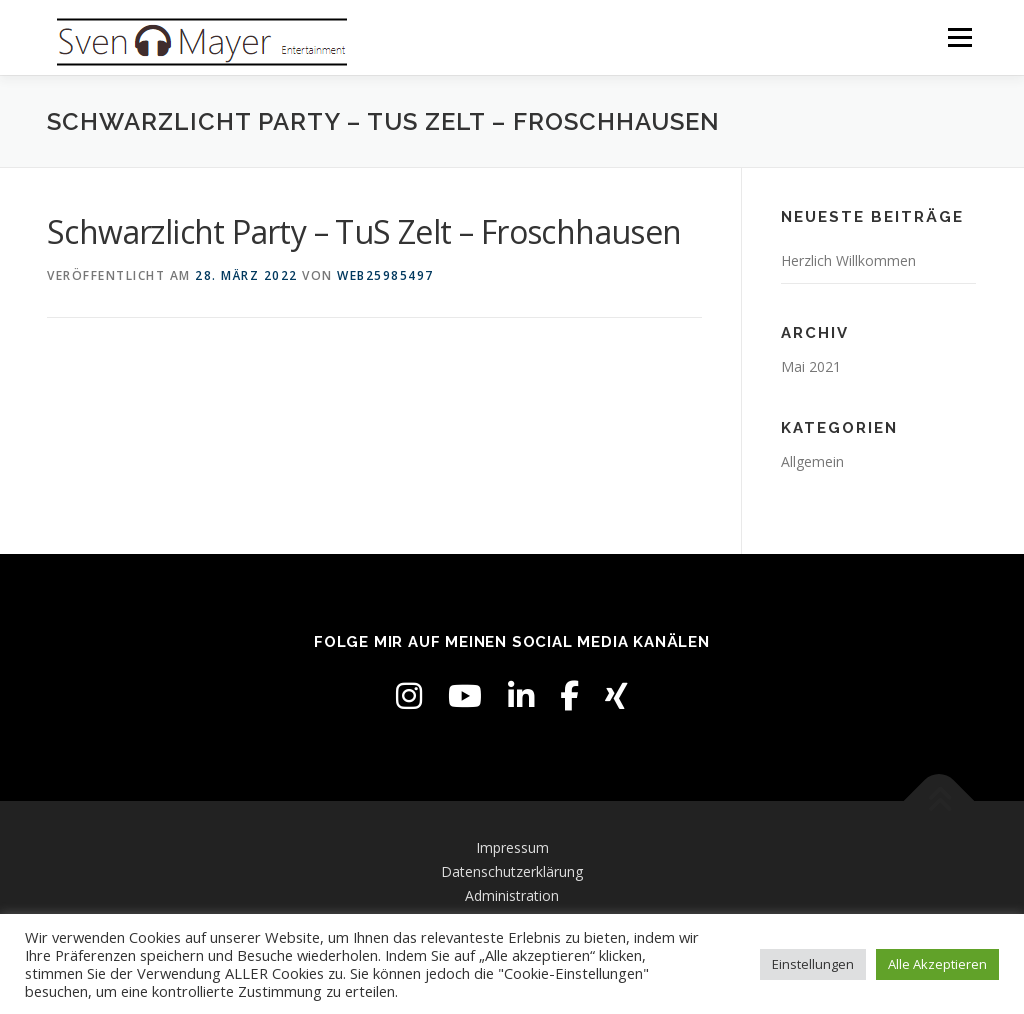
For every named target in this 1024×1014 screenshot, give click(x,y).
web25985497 (385, 275)
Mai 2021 (811, 366)
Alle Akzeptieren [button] (937, 964)
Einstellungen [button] (813, 964)
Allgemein (812, 461)
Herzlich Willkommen (848, 260)
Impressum (512, 847)
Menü (959, 37)
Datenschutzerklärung (512, 871)
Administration (512, 895)
